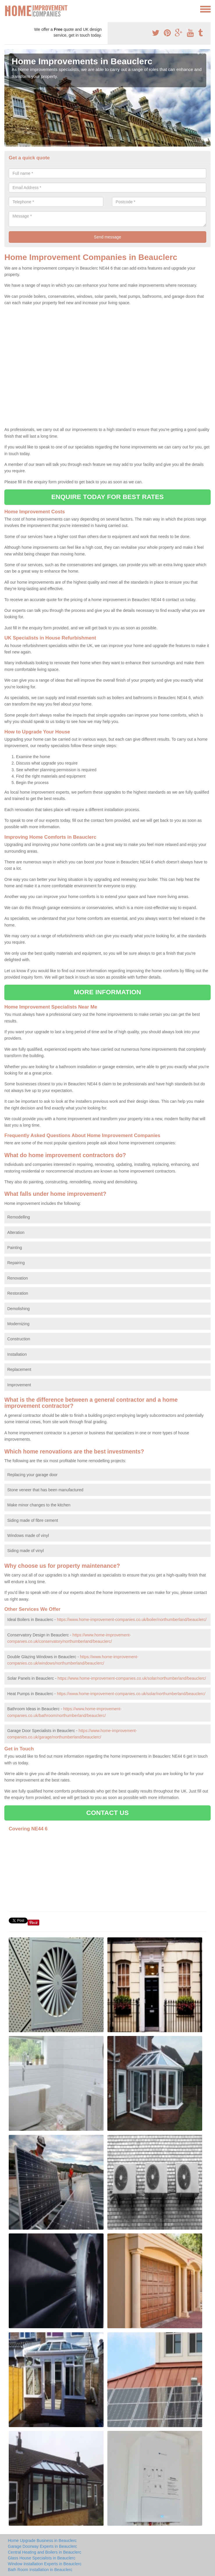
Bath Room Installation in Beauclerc (40, 2569)
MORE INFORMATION (107, 992)
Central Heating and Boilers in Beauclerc (44, 2552)
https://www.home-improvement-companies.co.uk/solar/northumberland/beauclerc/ (132, 1678)
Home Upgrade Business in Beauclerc (42, 2540)
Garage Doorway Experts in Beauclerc (42, 2546)
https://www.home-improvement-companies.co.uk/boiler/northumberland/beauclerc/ (131, 1619)
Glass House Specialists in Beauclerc (41, 2558)
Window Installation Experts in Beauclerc (44, 2563)
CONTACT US (107, 1812)
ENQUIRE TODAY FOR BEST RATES (107, 496)
